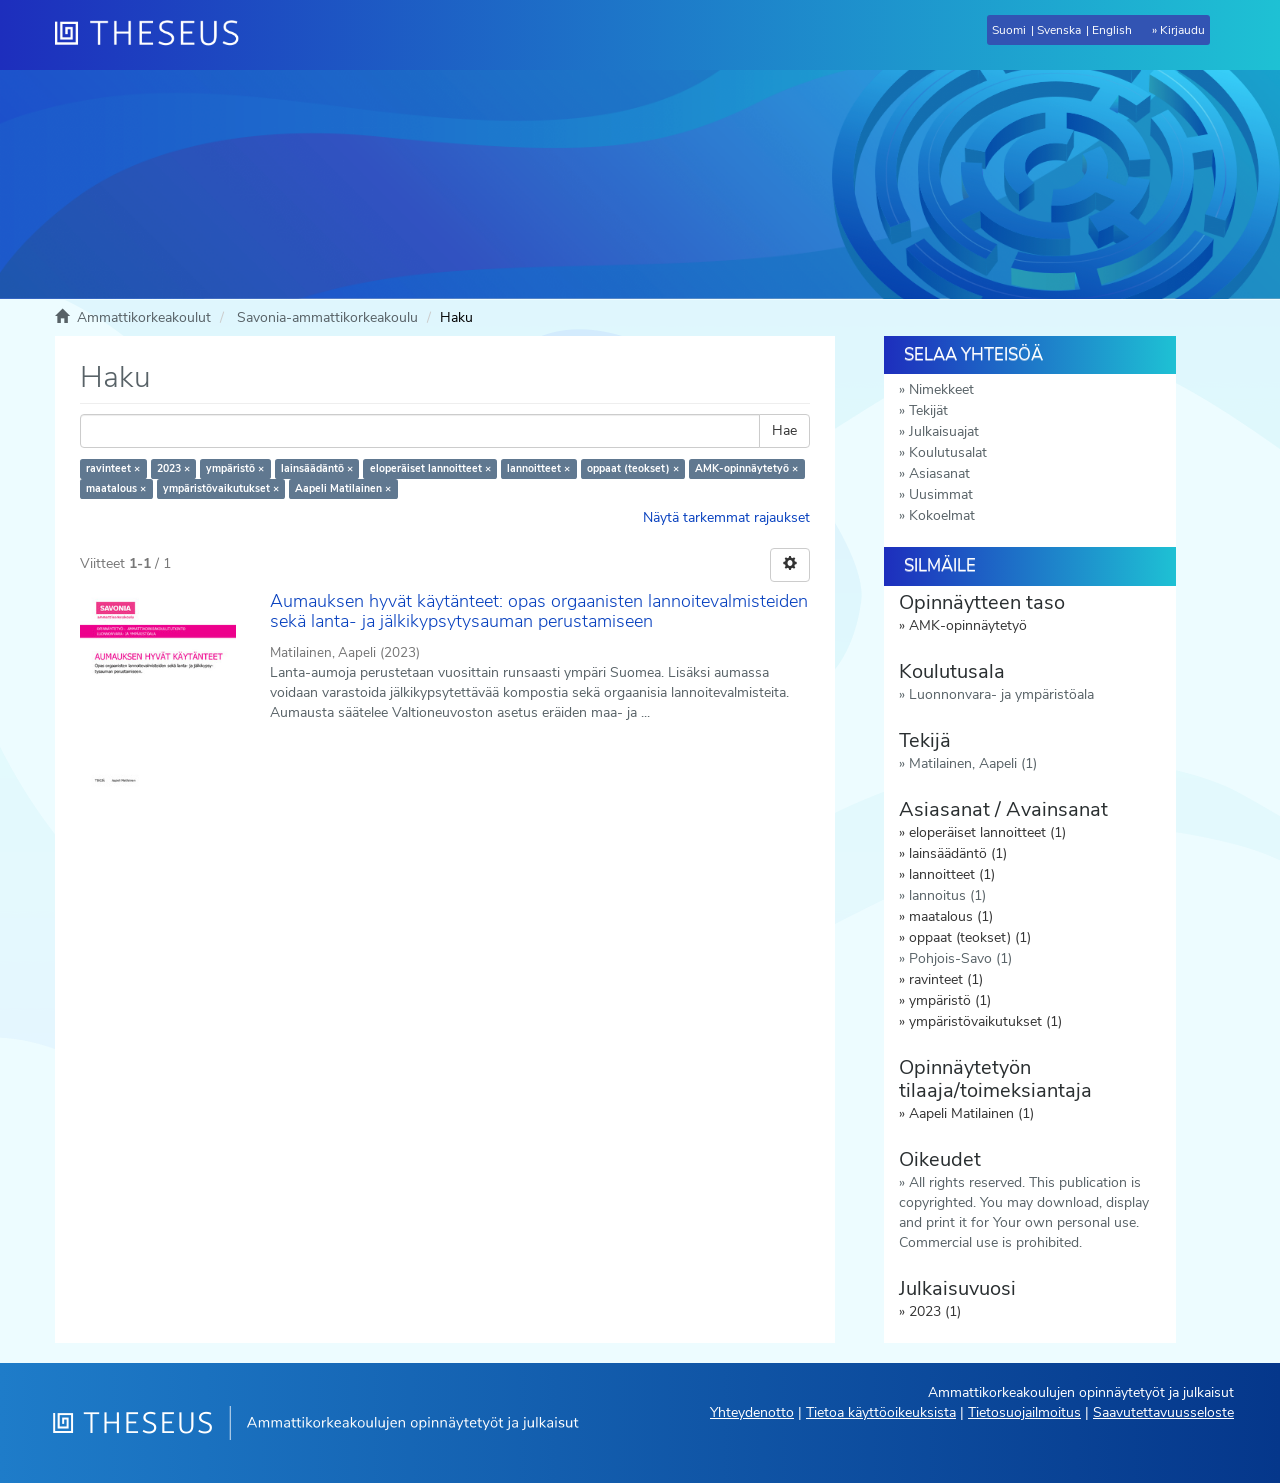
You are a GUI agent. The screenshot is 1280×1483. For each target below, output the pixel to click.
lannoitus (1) (947, 895)
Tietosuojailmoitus (1024, 1412)
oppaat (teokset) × (633, 468)
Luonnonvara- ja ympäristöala (1001, 694)
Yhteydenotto (752, 1412)
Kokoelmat (942, 515)
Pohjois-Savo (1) (960, 958)
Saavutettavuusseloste (1163, 1412)
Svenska (1059, 30)
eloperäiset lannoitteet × (430, 468)
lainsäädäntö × (317, 468)
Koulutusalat (948, 452)
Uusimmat (941, 494)
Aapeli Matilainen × (343, 488)
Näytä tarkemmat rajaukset (726, 517)
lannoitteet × (538, 468)
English (1112, 30)
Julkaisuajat (944, 431)
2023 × (173, 468)
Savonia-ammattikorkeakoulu (327, 317)
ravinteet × (113, 468)
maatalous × (116, 488)
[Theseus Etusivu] (155, 35)
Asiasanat (939, 473)
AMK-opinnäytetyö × (746, 468)
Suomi (1009, 30)
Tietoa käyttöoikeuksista (881, 1412)
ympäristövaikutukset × (221, 488)
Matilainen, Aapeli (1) (973, 763)
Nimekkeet (941, 389)
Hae (784, 430)
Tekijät (928, 410)
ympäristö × (235, 468)
